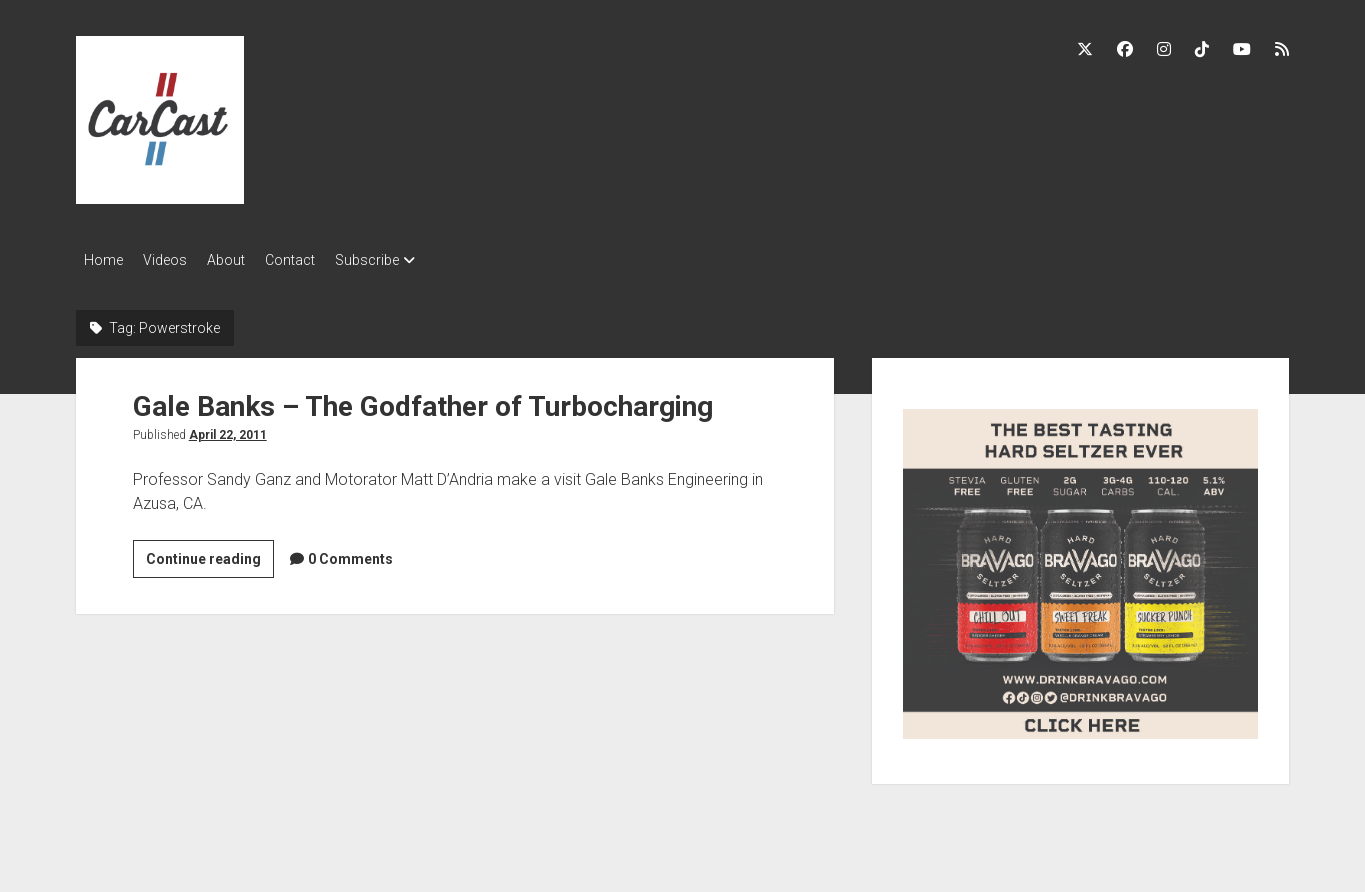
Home (103, 260)
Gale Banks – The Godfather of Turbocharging (423, 400)
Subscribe (407, 260)
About (246, 260)
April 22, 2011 (228, 429)
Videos (175, 260)
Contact (320, 260)
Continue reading (210, 556)
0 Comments (350, 553)
